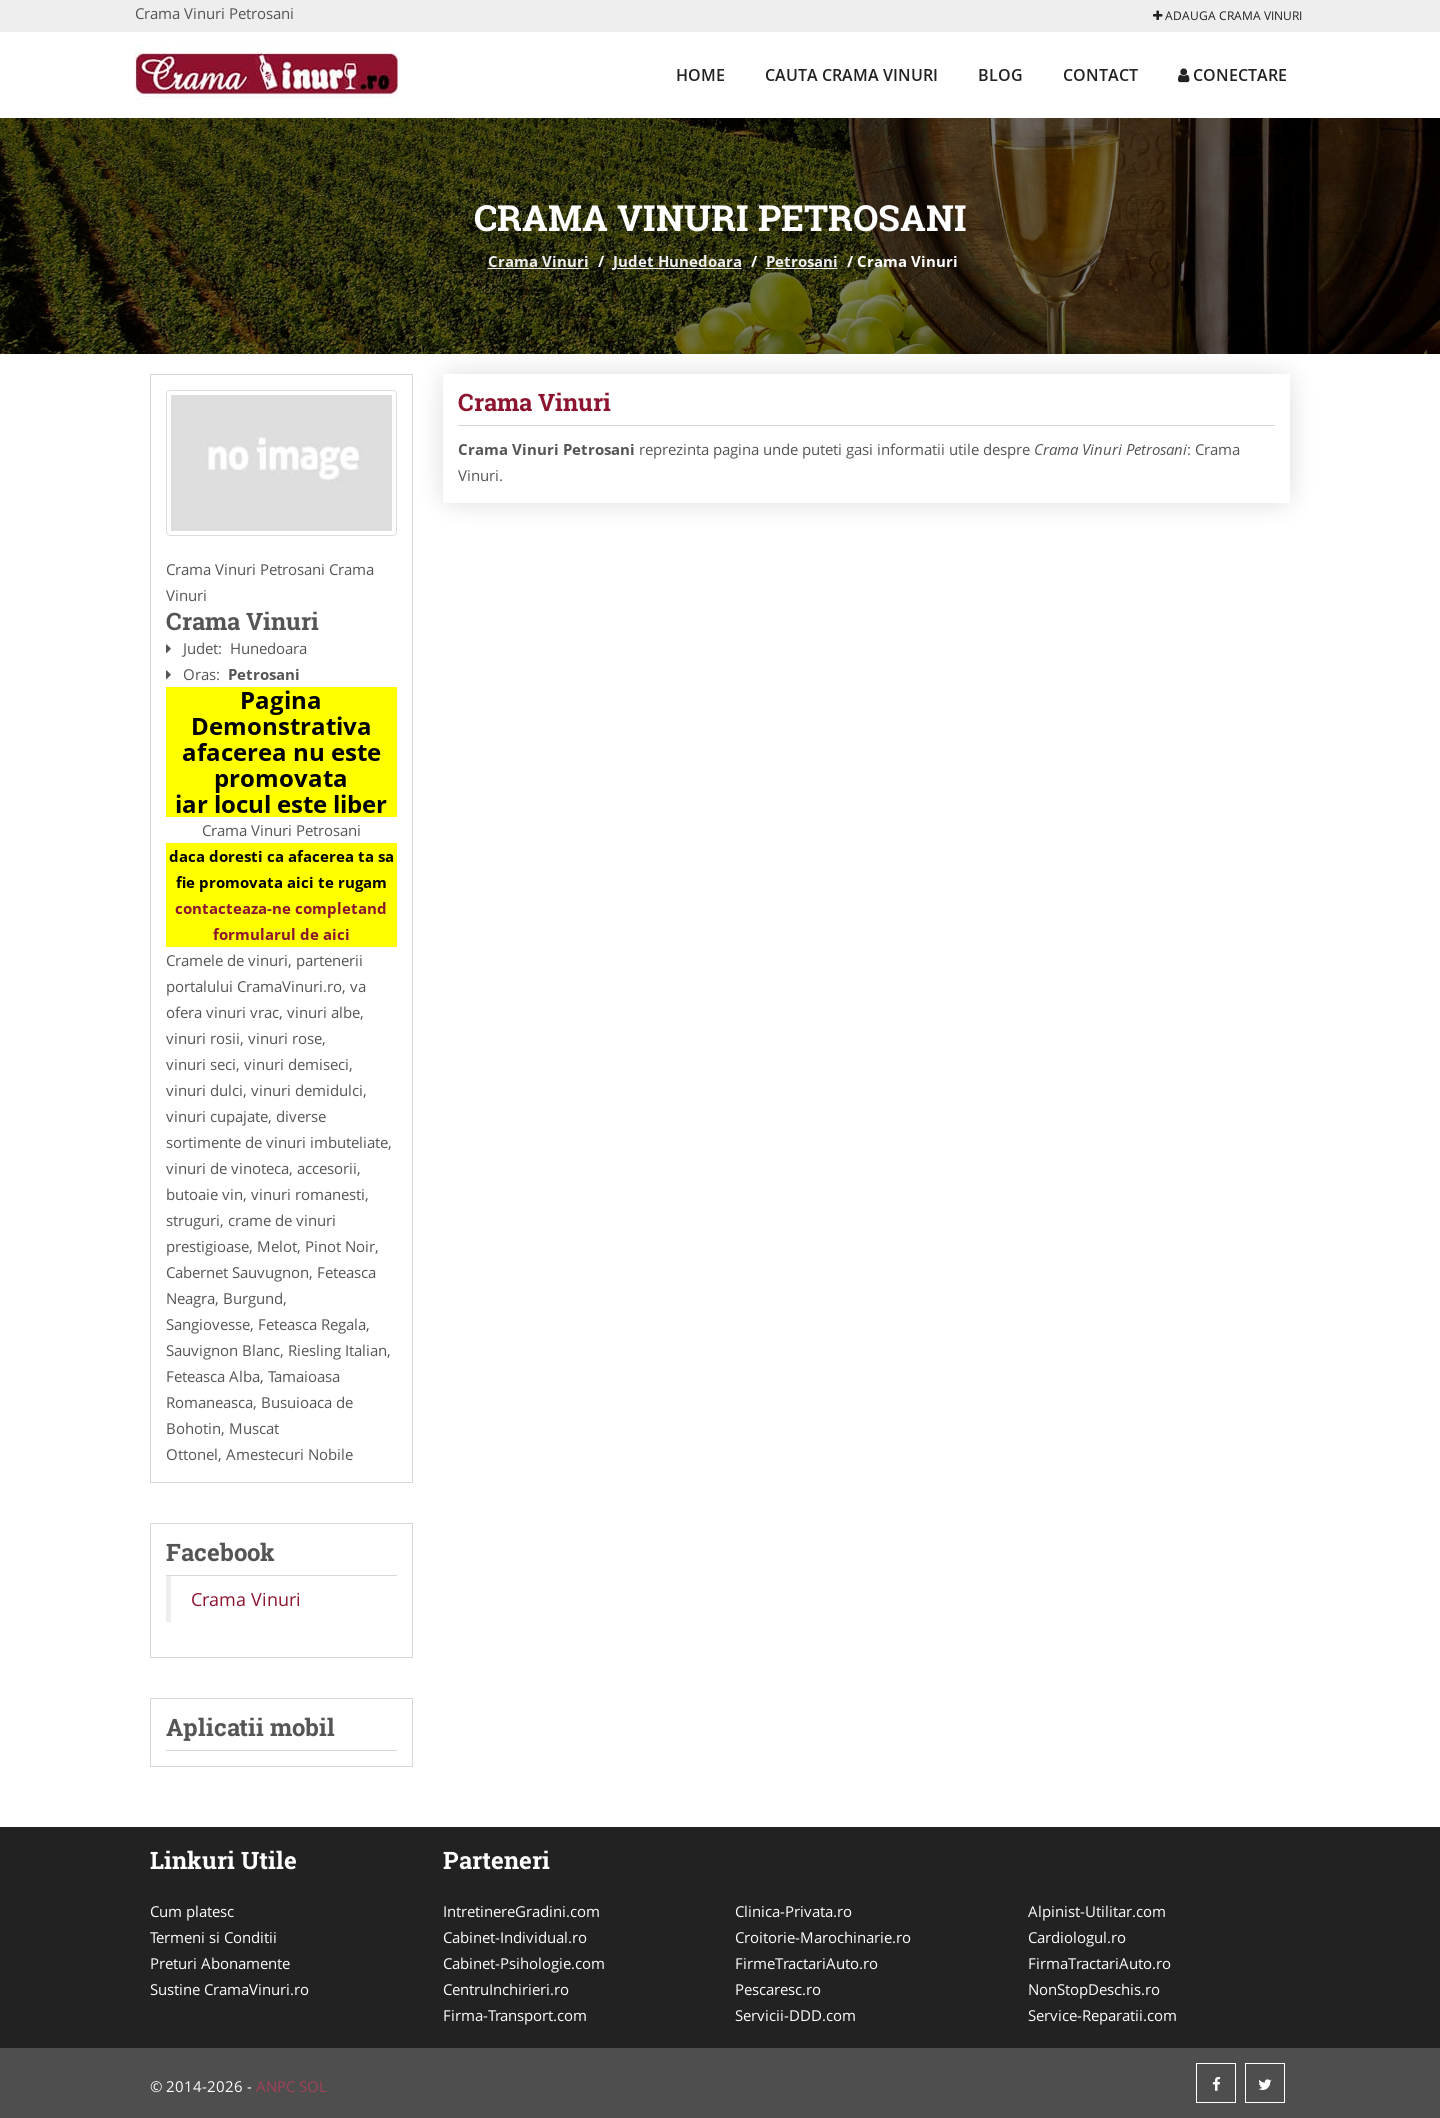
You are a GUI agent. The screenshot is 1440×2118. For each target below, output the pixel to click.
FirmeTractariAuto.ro (806, 1963)
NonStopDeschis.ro (1094, 1989)
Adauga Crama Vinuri (1227, 15)
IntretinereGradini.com (521, 1911)
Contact (1100, 75)
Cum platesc (192, 1911)
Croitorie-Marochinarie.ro (823, 1937)
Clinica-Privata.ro (793, 1911)
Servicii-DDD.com (795, 2015)
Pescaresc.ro (778, 1989)
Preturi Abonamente (220, 1963)
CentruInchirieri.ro (506, 1989)
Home (700, 75)
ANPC (275, 2086)
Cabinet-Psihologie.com (524, 1963)
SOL (313, 2086)
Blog (1000, 75)
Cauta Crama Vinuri (851, 75)
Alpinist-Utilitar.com (1097, 1911)
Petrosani (802, 261)
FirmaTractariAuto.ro (1099, 1963)
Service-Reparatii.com (1102, 2015)
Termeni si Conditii (213, 1937)
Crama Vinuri (538, 261)
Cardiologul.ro (1077, 1937)
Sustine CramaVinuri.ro (229, 1989)
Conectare (1232, 75)
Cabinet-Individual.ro (515, 1937)
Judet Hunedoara (677, 261)
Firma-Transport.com (515, 2015)
